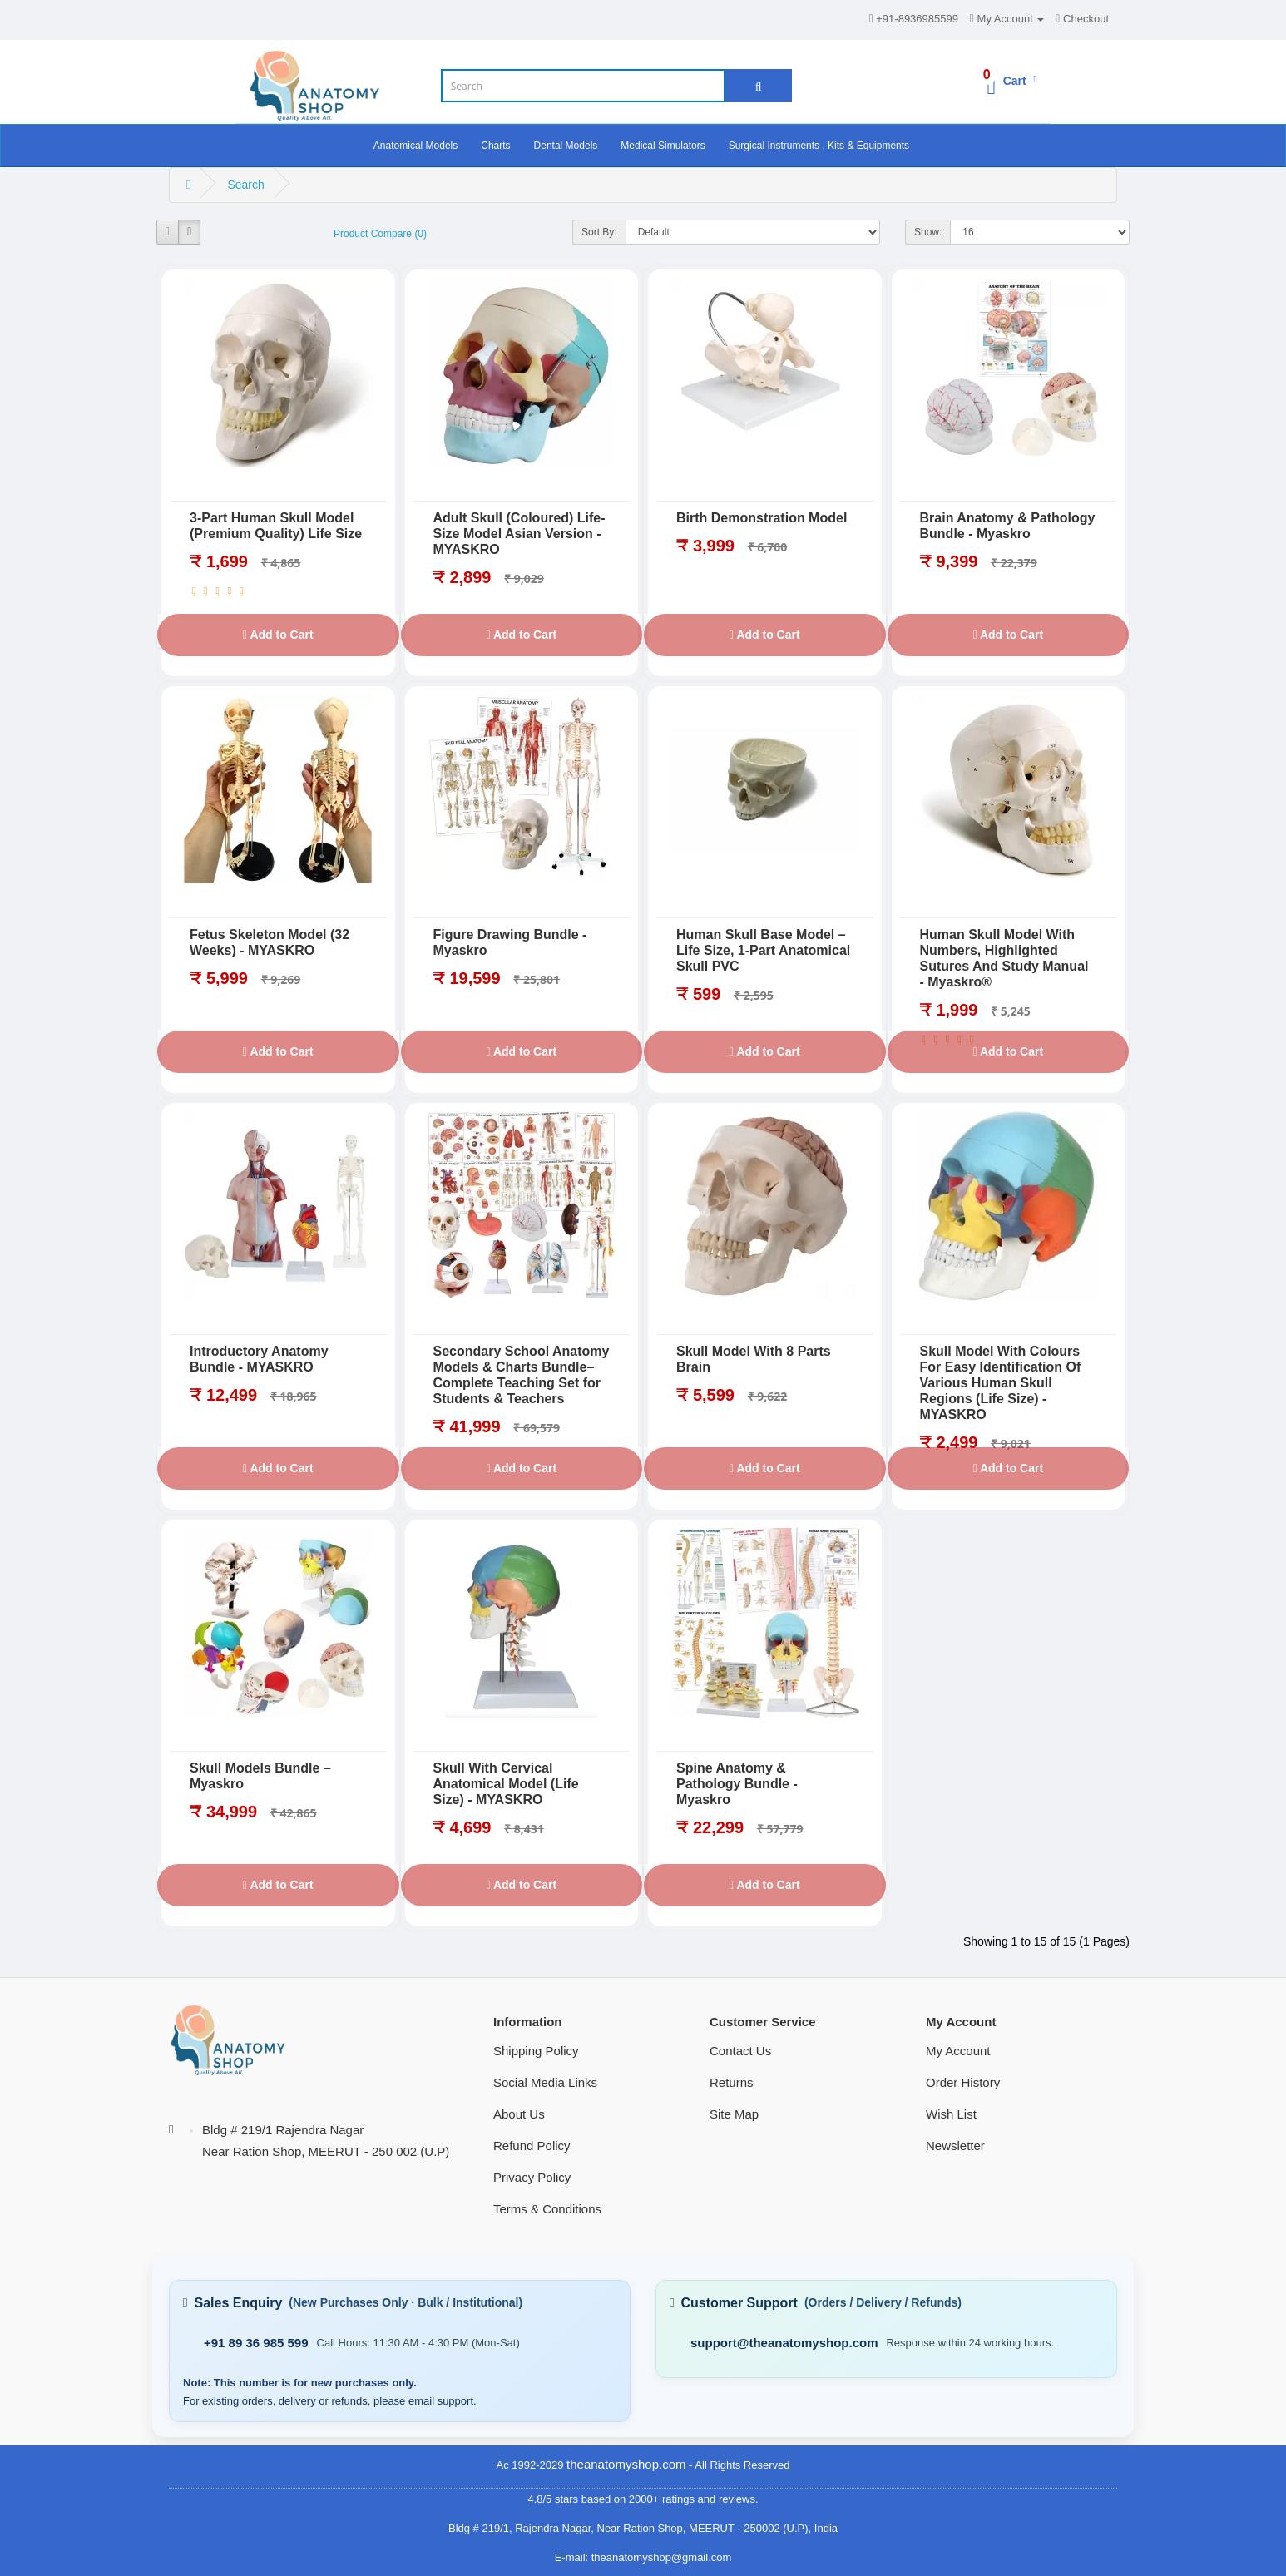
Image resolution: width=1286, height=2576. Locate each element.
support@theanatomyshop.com (784, 2343)
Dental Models (566, 145)
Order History (963, 2082)
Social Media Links (545, 2082)
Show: (928, 232)
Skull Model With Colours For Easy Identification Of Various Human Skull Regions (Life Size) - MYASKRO (1000, 1382)
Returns (732, 2082)
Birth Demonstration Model (761, 518)
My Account (958, 2051)
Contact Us (740, 2051)
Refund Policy (532, 2145)
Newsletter (955, 2145)
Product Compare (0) (380, 234)
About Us (519, 2114)
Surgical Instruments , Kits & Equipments (819, 145)
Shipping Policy (536, 2051)
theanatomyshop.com (625, 2464)
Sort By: (599, 232)
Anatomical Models (415, 145)
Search (245, 184)
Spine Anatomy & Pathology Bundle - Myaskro (737, 1784)
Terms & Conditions (547, 2209)
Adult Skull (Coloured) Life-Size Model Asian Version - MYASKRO (519, 533)
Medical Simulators (663, 145)
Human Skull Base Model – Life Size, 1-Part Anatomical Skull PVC (763, 950)
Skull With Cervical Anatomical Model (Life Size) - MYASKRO (506, 1784)
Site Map (734, 2114)
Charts (495, 145)
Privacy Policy (532, 2177)
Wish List (951, 2114)
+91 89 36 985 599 (256, 2343)
